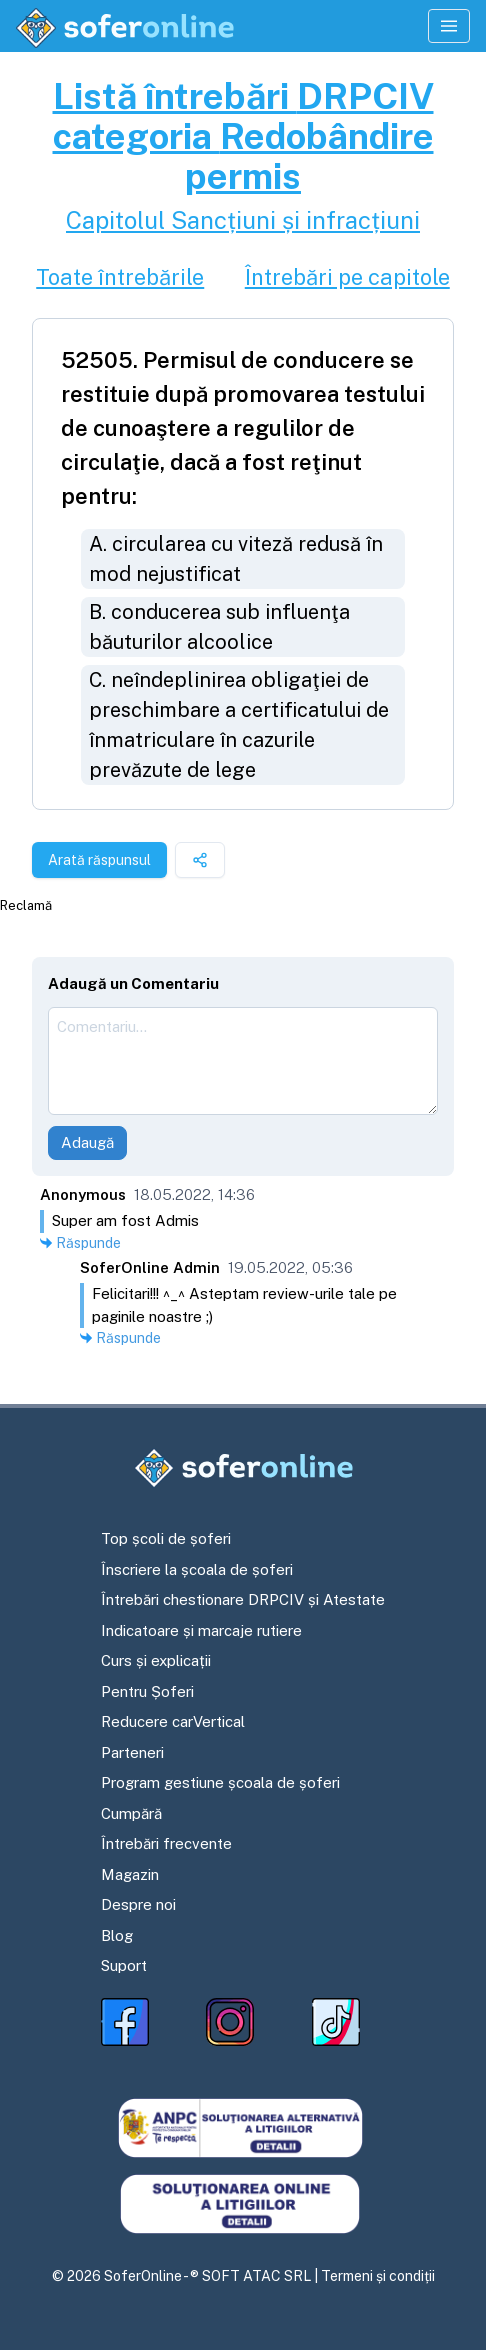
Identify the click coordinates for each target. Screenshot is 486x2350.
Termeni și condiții (378, 2276)
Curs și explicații (156, 1660)
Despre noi (138, 1904)
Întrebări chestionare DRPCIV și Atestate (243, 1599)
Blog (117, 1935)
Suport (124, 1965)
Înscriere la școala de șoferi (197, 1569)
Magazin (130, 1874)
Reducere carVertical (173, 1721)
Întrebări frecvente (166, 1843)
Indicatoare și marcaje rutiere (201, 1630)
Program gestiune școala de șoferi (220, 1782)
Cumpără (131, 1813)
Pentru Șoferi (147, 1691)
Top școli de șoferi (166, 1538)
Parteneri (132, 1752)
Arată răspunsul (99, 860)
